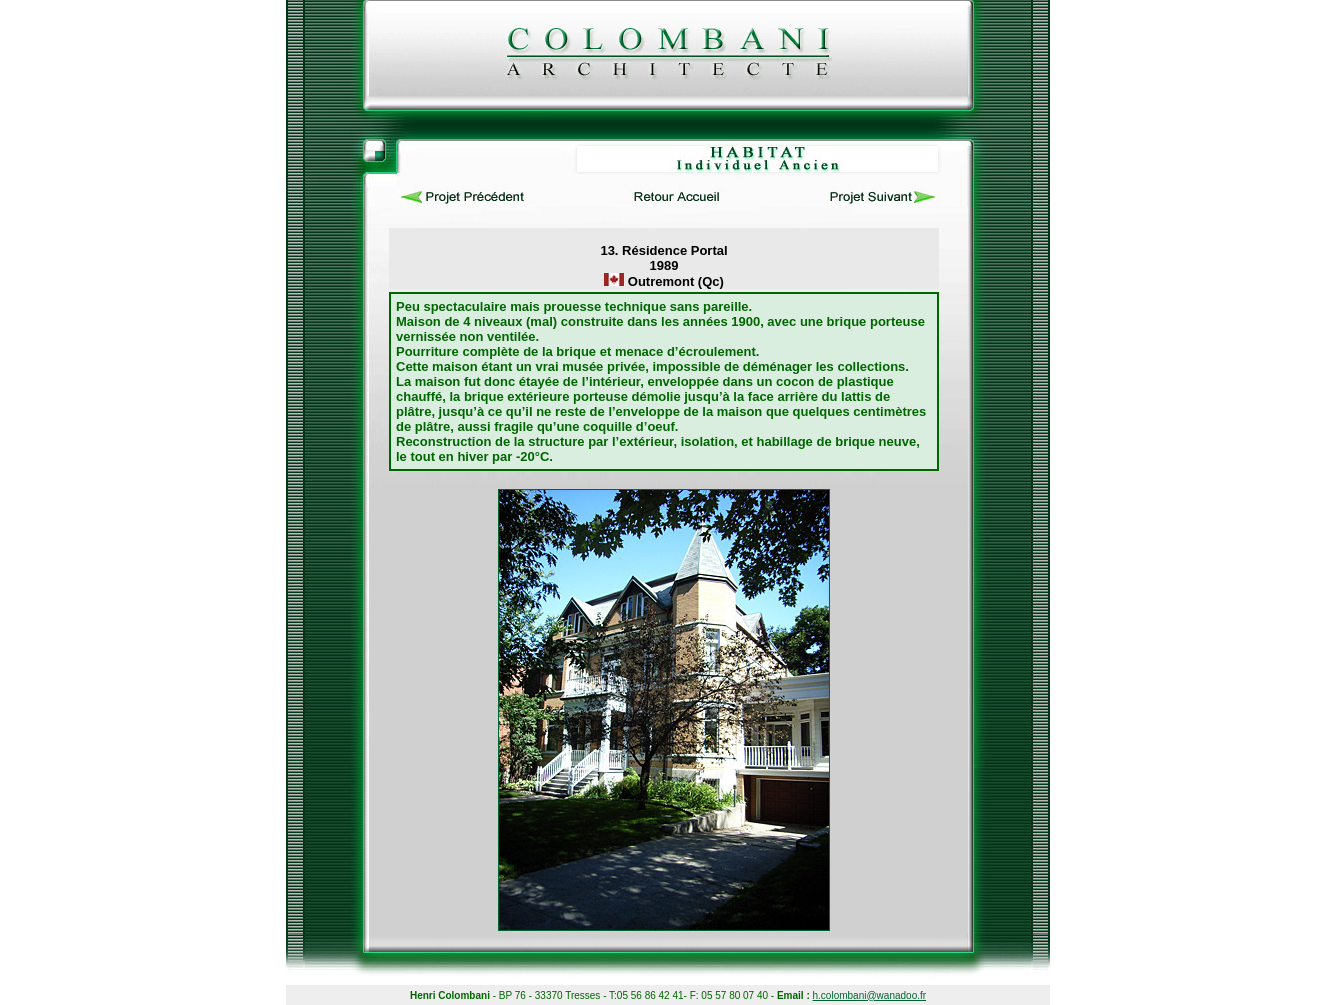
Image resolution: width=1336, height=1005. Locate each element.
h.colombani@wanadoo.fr (870, 995)
